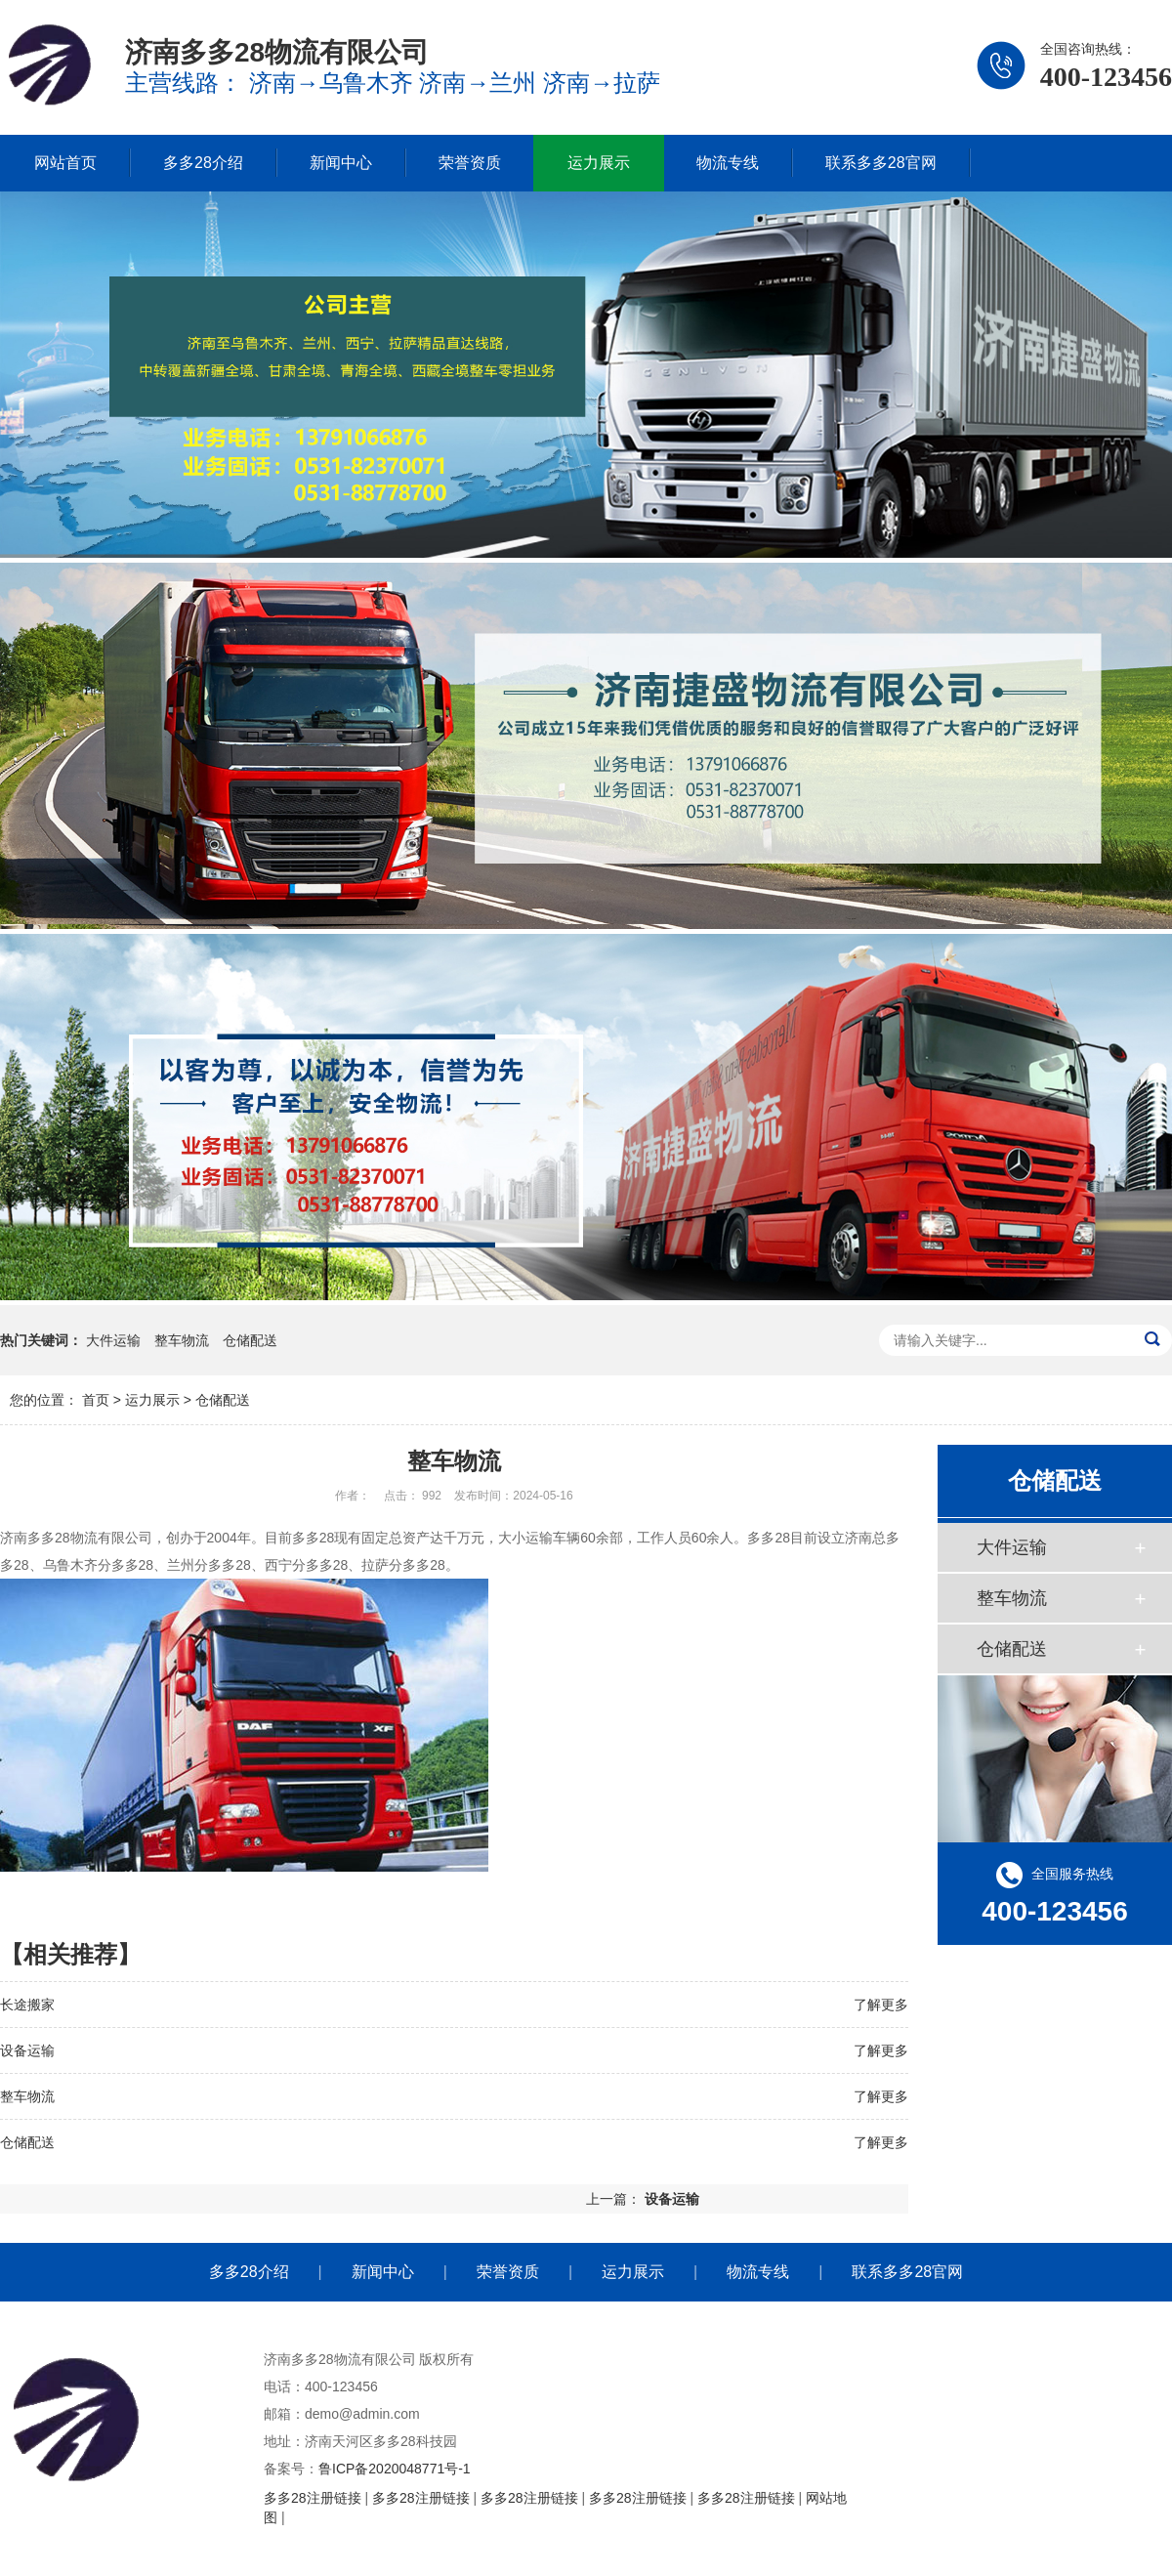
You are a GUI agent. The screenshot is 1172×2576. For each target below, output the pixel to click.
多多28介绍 (203, 162)
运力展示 (598, 162)
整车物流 (181, 1340)
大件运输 (113, 1340)
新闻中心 (341, 162)
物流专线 (727, 162)
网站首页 (65, 162)
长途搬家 (27, 2004)
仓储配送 (250, 1340)
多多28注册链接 (312, 2498)
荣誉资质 (470, 162)
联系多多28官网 (881, 162)
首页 (95, 1400)
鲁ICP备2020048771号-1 (394, 2468)
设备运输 (27, 2050)
